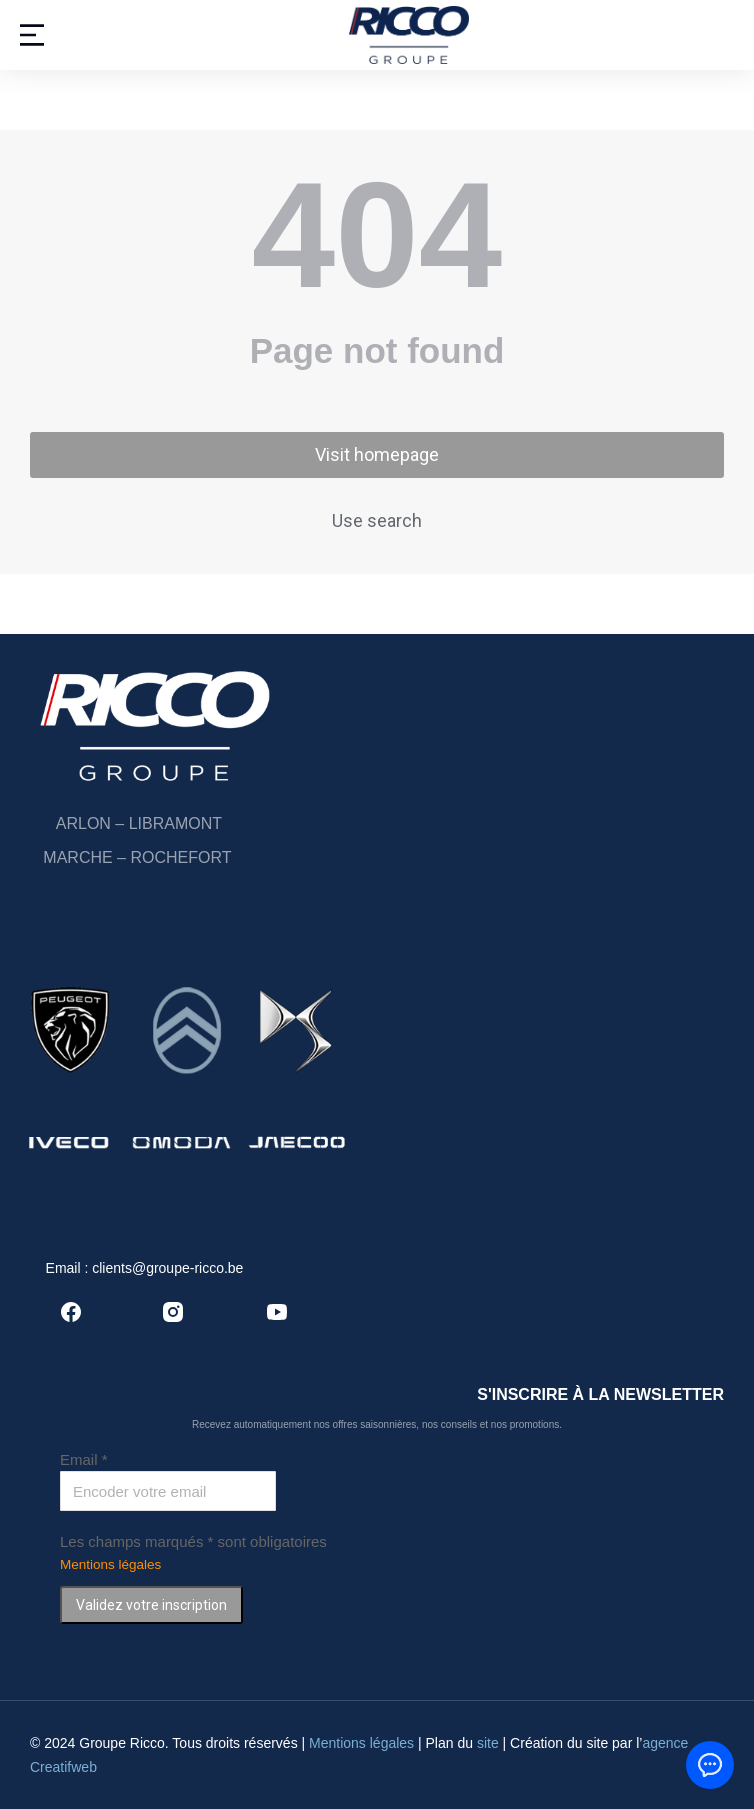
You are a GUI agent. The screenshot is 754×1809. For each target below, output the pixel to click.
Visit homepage (377, 454)
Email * (84, 1459)
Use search (377, 520)
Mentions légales (110, 1564)
